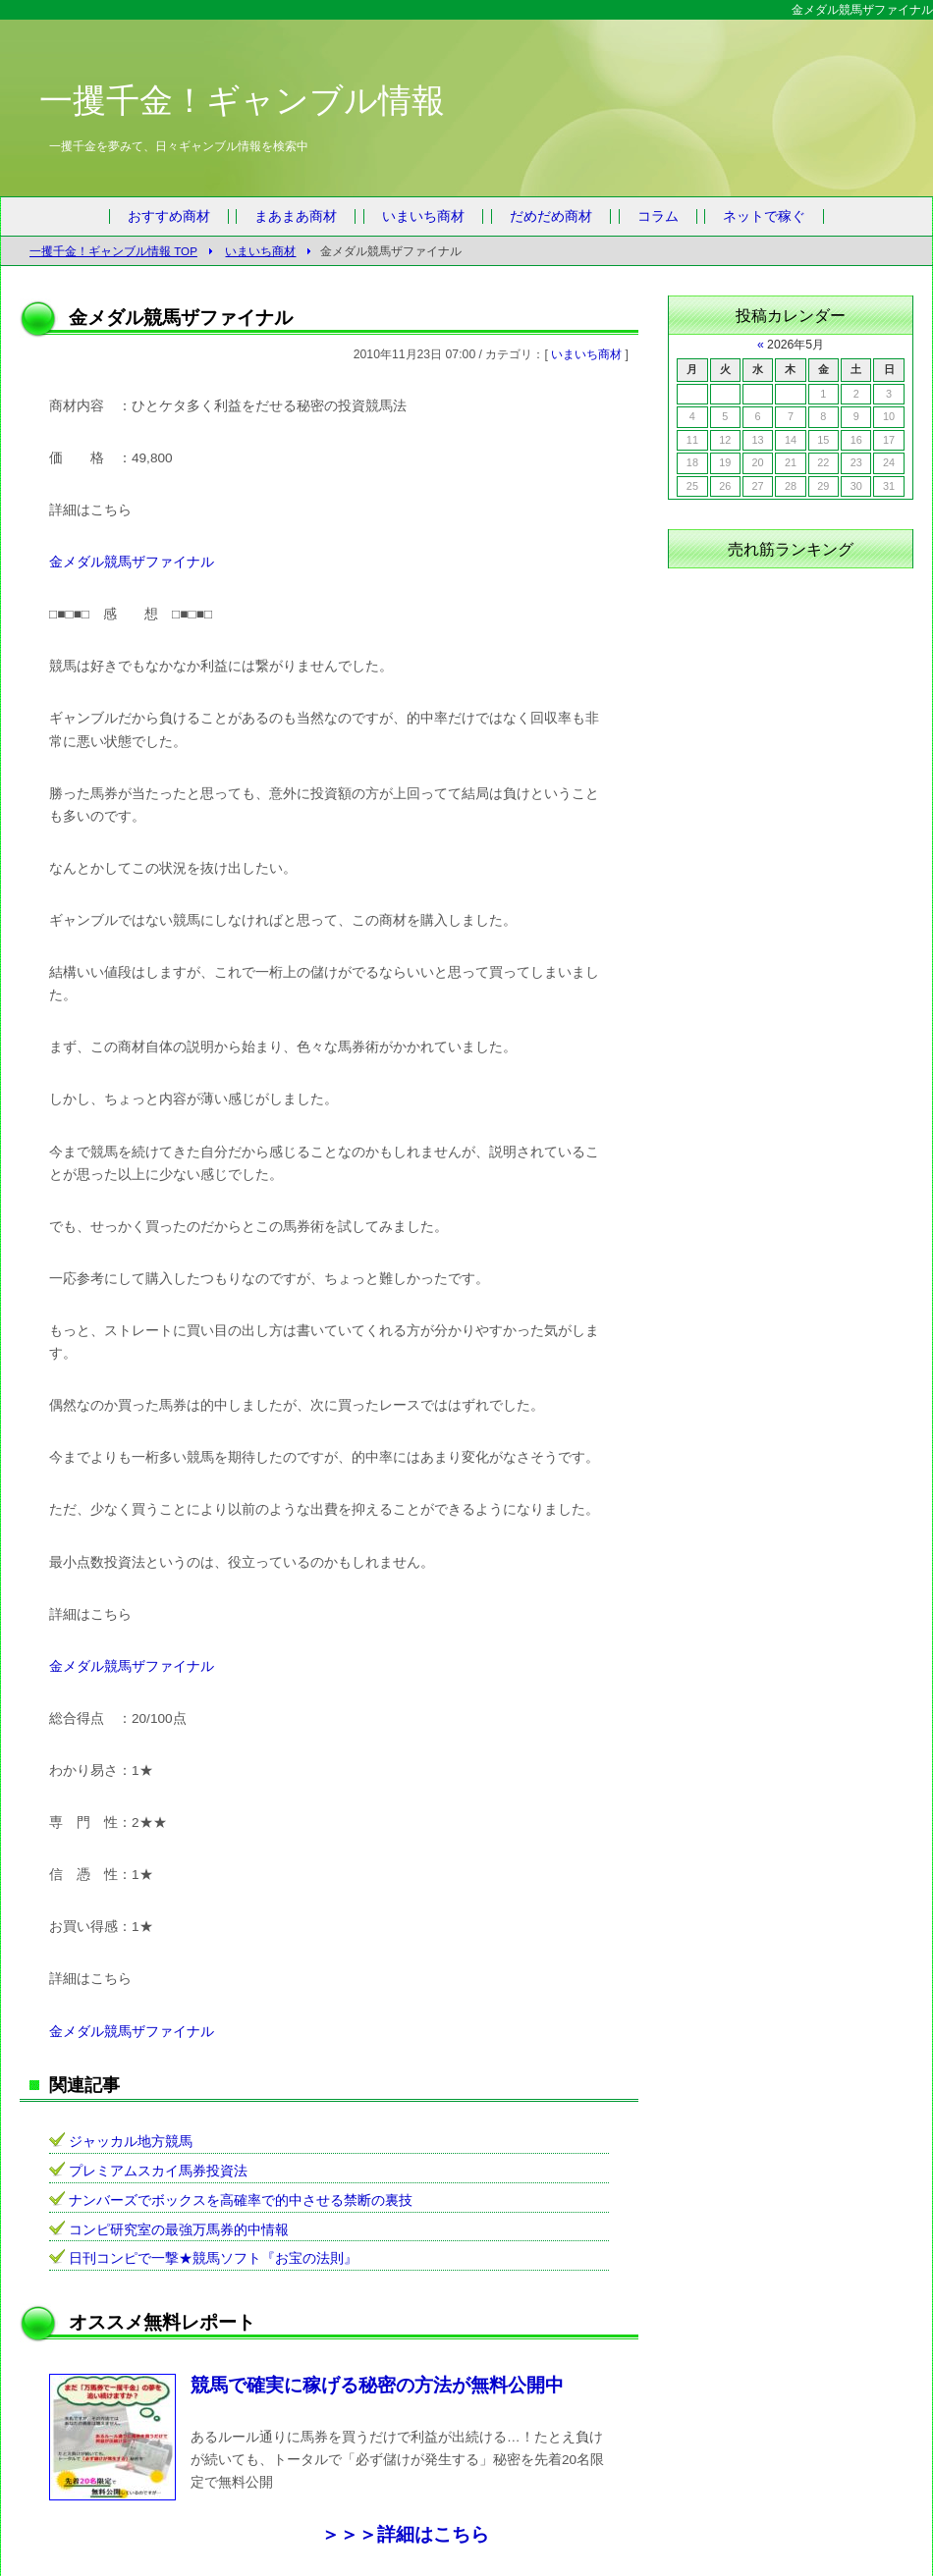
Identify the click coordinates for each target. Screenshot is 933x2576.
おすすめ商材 (169, 216)
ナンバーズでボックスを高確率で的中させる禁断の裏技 (240, 2200)
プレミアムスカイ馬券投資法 (158, 2171)
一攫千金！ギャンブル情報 (242, 100)
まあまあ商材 (295, 216)
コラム (658, 216)
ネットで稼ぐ (764, 216)
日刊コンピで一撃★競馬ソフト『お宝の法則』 (213, 2258)
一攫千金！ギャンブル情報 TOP (113, 250)
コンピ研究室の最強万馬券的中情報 (179, 2230)
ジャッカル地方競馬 (130, 2141)
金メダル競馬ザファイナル (131, 562)
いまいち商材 (423, 216)
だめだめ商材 (551, 216)
